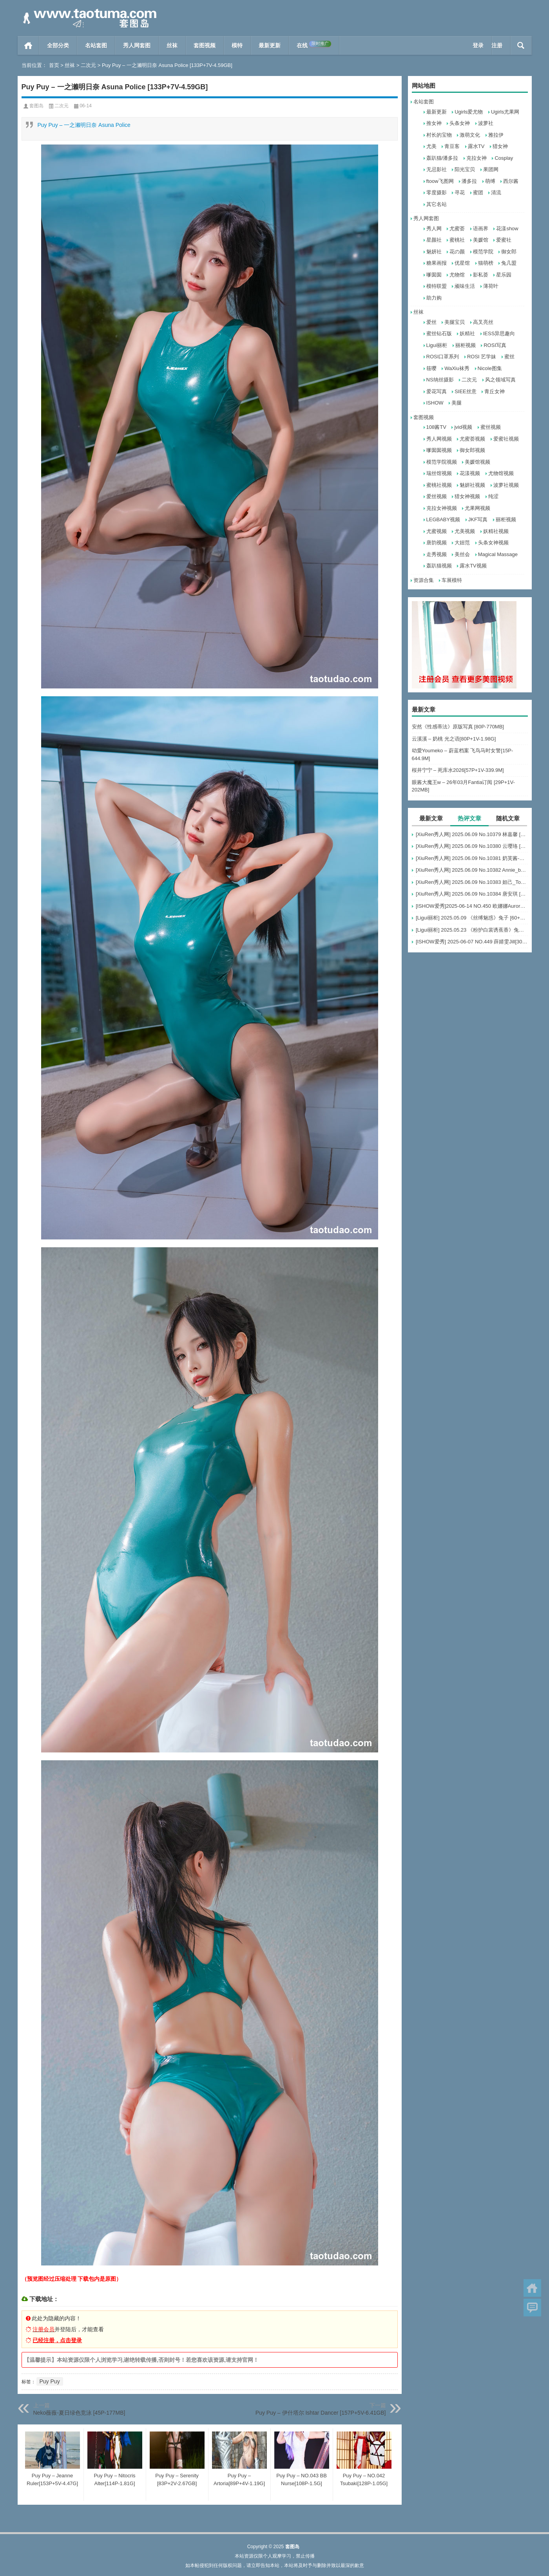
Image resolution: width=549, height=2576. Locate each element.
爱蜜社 (503, 240)
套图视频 (205, 45)
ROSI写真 (495, 345)
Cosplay (504, 158)
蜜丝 (509, 356)
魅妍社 (434, 252)
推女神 (434, 123)
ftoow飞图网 (440, 181)
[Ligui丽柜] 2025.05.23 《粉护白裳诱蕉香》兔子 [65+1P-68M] (472, 930)
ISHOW (435, 403)
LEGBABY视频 (443, 519)
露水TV (476, 146)
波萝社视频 (506, 485)
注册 (496, 45)
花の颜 (457, 252)
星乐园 (503, 275)
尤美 (431, 146)
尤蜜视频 (436, 531)
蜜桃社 (457, 240)
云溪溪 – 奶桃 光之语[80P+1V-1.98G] (454, 739)
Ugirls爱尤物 (469, 112)
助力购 (434, 298)
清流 (496, 192)
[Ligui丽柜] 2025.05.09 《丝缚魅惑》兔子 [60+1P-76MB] (472, 918)
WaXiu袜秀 (456, 368)
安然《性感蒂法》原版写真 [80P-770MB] (458, 727)
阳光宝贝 (465, 169)
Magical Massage (498, 554)
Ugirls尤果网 (505, 112)
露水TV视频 (473, 566)
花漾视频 (470, 473)
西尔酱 (510, 181)
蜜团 (478, 192)
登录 (478, 45)
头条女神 (459, 123)
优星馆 (462, 263)
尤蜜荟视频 (472, 439)
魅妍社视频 (472, 485)
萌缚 (490, 181)
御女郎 (508, 252)
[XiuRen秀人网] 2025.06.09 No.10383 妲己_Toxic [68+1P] (472, 882)
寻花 (460, 192)
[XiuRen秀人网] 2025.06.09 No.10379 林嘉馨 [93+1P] (472, 834)
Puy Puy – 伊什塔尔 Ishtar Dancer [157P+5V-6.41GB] (320, 2413)
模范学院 (483, 252)
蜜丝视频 (490, 427)
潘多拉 (469, 181)
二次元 (88, 65)
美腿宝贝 (454, 322)
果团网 (490, 169)
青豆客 (452, 146)
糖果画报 (436, 263)
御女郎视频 (472, 450)
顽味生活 (465, 286)
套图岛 (36, 105)
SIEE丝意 (466, 391)
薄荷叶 (490, 286)
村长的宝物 (439, 135)
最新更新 (270, 45)
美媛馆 (480, 240)
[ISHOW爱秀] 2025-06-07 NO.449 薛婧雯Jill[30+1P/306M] (472, 942)
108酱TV (436, 427)
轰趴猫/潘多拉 (442, 158)
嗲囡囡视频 (439, 450)
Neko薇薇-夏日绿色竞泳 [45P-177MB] (79, 2413)
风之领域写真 (500, 380)
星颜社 (434, 240)
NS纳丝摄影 (440, 380)
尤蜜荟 (457, 228)
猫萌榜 (485, 263)
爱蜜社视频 (506, 439)
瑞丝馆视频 (439, 473)
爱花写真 (436, 391)
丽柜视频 (465, 345)
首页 (28, 45)
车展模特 (452, 580)
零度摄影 (436, 192)
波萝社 (485, 123)
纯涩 (493, 496)
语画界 (480, 228)
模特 (237, 45)
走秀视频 (436, 554)
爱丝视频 (436, 496)
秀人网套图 (136, 45)
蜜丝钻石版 (439, 333)
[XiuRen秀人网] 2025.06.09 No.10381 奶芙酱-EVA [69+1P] (472, 858)
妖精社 (467, 333)
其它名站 (436, 204)
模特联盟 (436, 286)
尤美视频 (465, 531)
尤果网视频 (477, 508)
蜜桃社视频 (439, 485)
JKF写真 (477, 519)
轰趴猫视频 (439, 566)
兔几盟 (508, 263)
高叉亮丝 (483, 322)
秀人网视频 (439, 439)
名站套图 (96, 45)
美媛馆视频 (477, 462)
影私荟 (480, 275)
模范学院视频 (441, 462)
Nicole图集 (490, 368)
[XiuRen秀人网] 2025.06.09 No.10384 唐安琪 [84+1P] (472, 894)
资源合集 (423, 580)
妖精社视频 (496, 531)
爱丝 (431, 322)
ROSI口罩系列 (442, 356)
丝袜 (172, 45)
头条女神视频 (493, 543)
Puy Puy (50, 2381)
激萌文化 (470, 135)
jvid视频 (463, 427)
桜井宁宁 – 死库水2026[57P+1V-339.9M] (458, 770)
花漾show (507, 228)
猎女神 (500, 146)
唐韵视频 (436, 543)
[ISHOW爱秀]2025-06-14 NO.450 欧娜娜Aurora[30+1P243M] (472, 906)
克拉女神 (476, 158)
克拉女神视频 (441, 508)
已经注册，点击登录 (57, 2340)
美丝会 (462, 554)
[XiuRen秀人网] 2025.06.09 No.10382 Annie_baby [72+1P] (472, 870)
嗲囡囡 (434, 275)
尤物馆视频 (501, 473)
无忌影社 (436, 169)
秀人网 (434, 228)
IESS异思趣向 (499, 333)
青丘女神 (494, 391)
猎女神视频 (467, 496)
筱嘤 (431, 368)
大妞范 (462, 543)
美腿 (456, 403)
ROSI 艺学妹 (481, 356)
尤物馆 (457, 275)
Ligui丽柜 (436, 345)
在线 (314, 45)
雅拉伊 (496, 135)
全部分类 (58, 45)
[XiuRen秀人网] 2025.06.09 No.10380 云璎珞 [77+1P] (472, 846)
